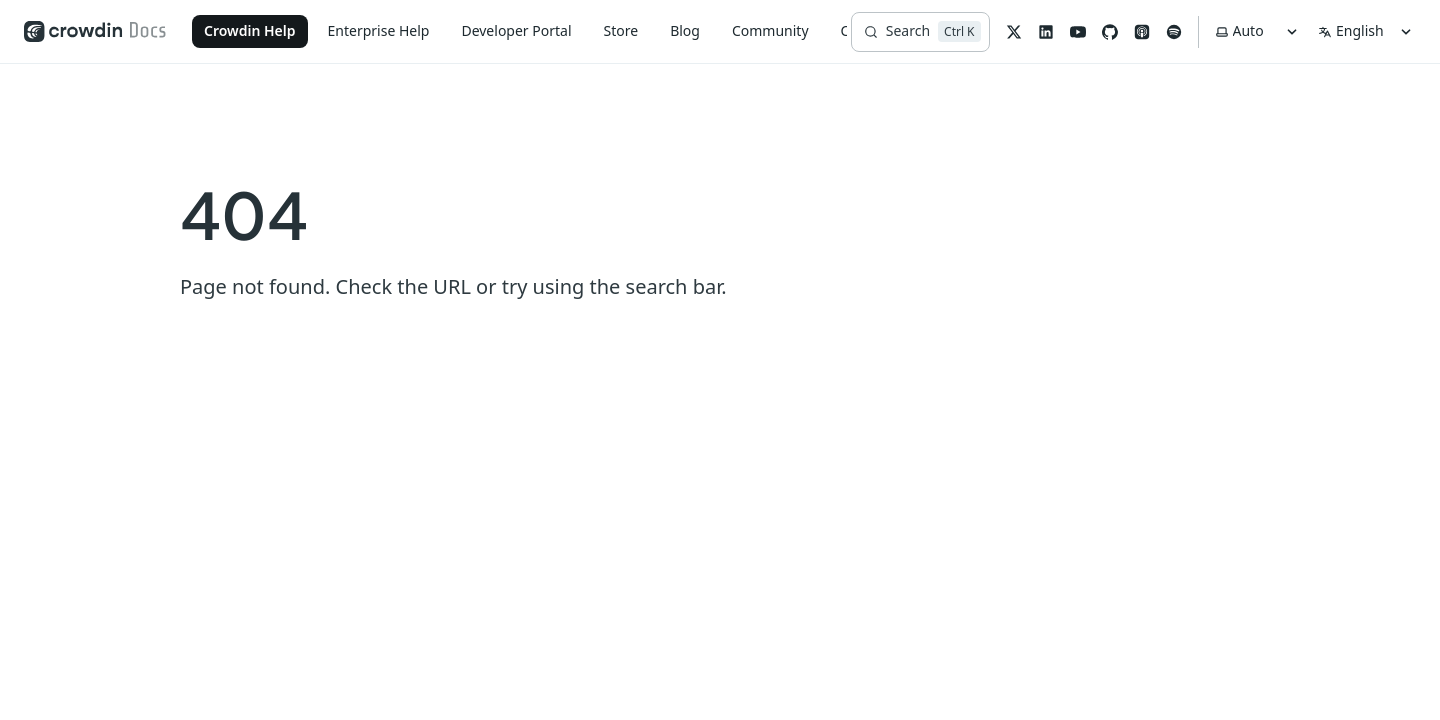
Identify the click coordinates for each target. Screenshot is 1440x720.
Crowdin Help (250, 30)
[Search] (920, 32)
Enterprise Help (379, 30)
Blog (685, 30)
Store (621, 30)
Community (770, 30)
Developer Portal (516, 30)
